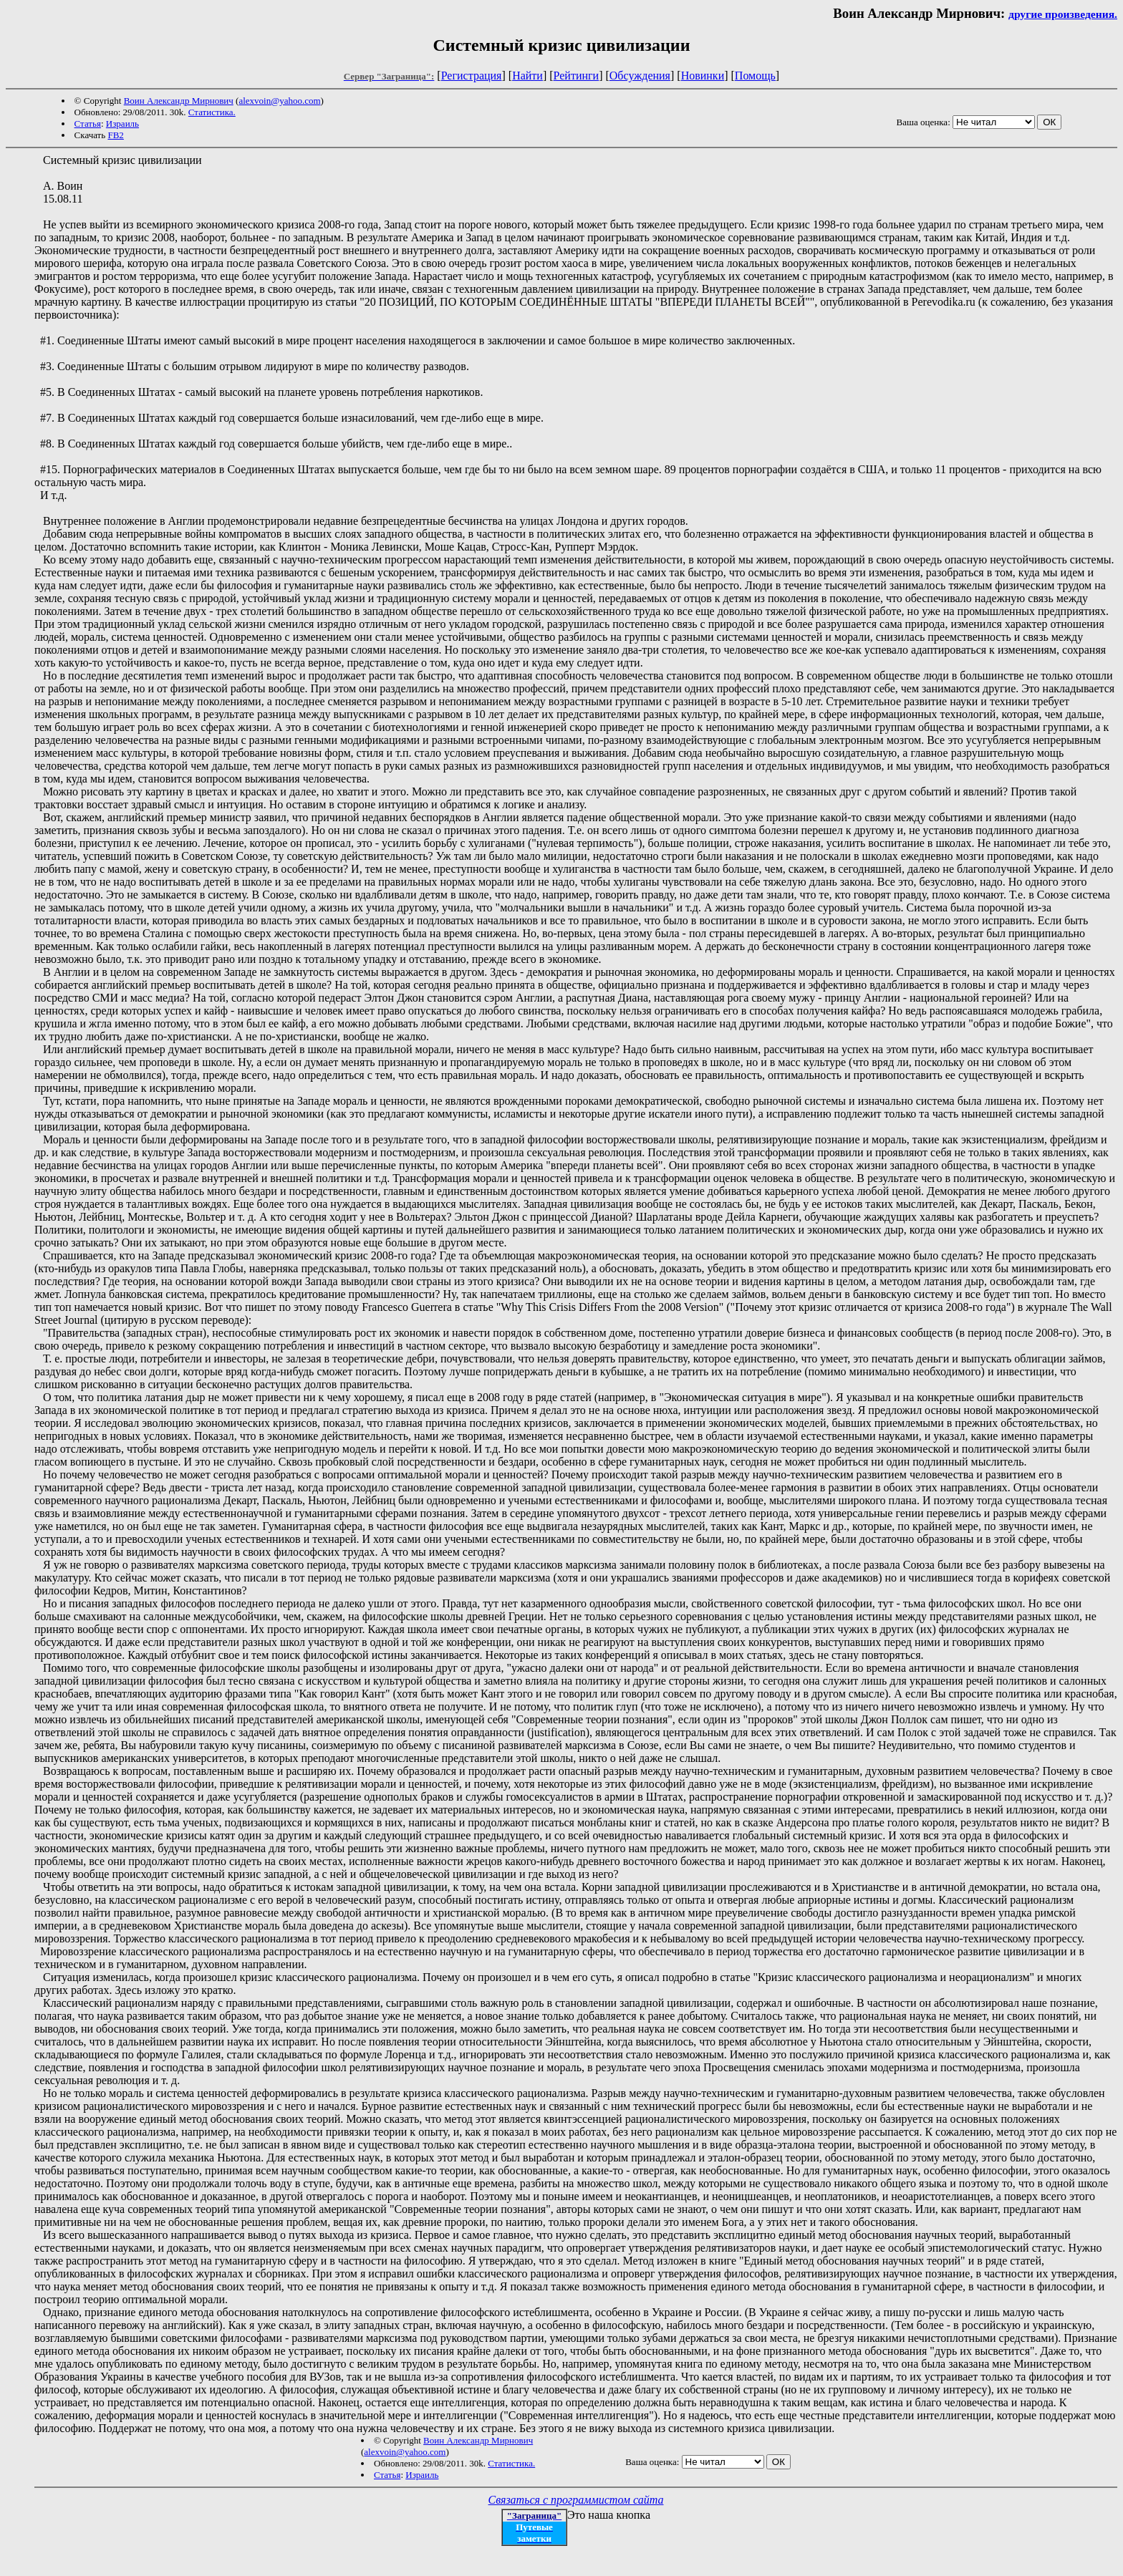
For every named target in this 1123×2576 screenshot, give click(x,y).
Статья (87, 123)
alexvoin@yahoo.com (279, 100)
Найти (527, 75)
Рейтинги (576, 75)
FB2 (115, 135)
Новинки (703, 75)
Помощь (755, 75)
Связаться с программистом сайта (576, 2500)
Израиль (122, 123)
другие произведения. (1062, 14)
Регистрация (471, 75)
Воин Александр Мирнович (178, 100)
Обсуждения (639, 75)
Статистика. (212, 112)
